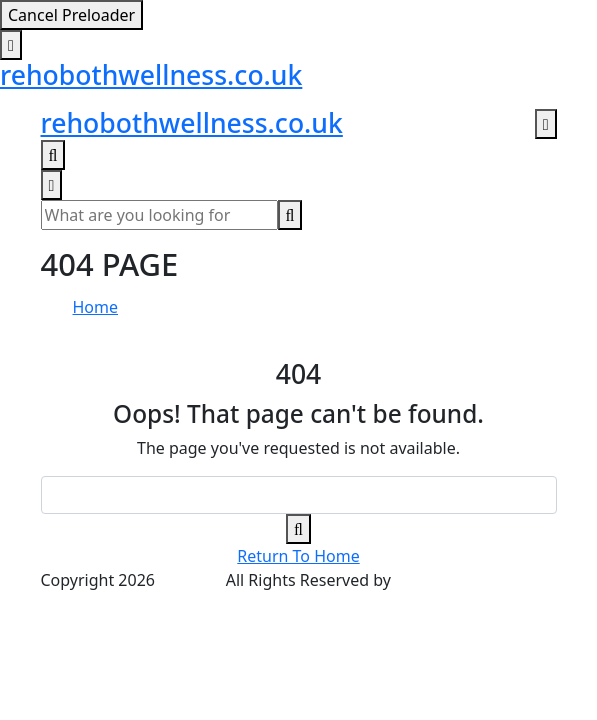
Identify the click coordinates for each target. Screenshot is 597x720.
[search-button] (290, 215)
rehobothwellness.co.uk (151, 75)
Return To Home (298, 556)
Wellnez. (190, 580)
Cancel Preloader (71, 15)
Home (96, 307)
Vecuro (421, 580)
